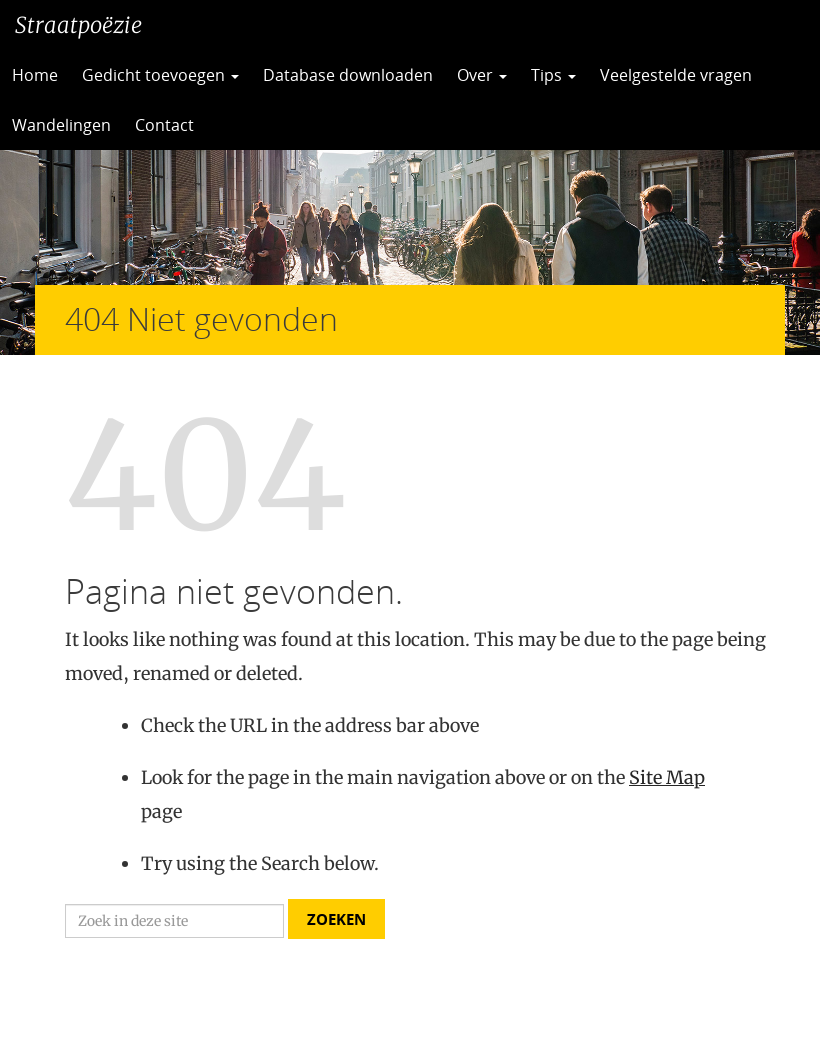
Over (482, 75)
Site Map (667, 777)
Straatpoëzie (78, 25)
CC (255, 125)
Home (35, 75)
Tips (553, 75)
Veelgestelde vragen (676, 75)
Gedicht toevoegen (160, 75)
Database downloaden (348, 75)
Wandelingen (61, 125)
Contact (164, 125)
